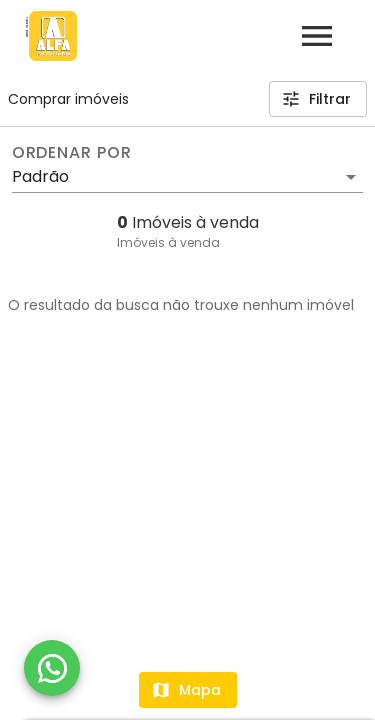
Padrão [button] (40, 176)
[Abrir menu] (317, 36)
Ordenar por (72, 153)
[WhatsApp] (52, 668)
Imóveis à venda (168, 242)
